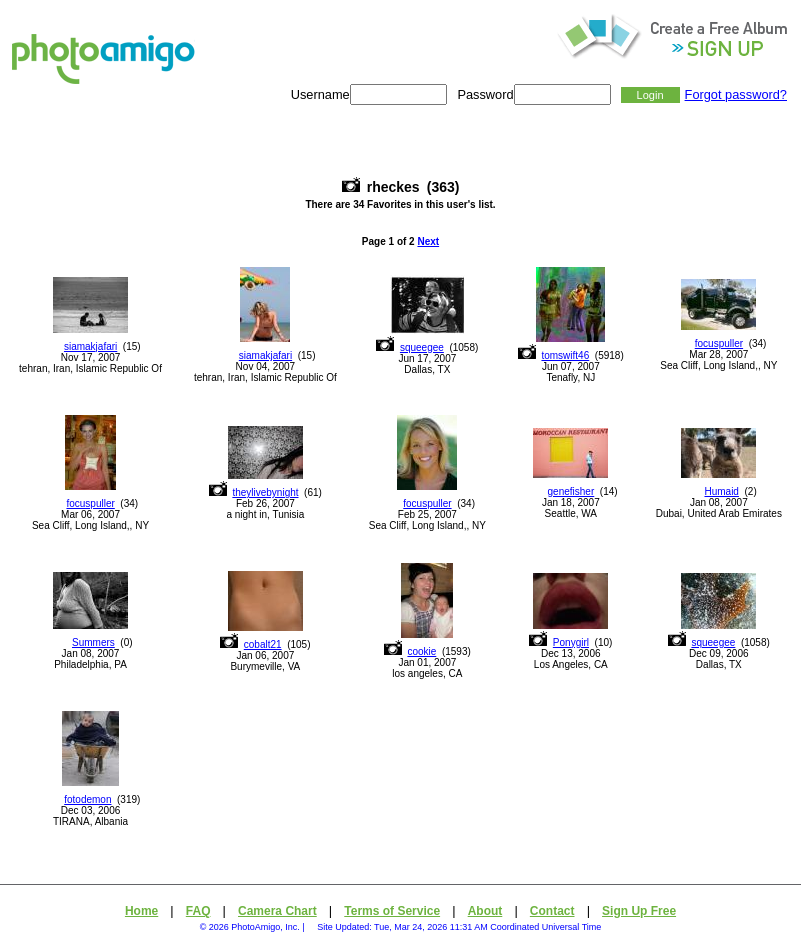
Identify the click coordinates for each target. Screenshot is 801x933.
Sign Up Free (639, 911)
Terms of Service (392, 911)
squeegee (422, 347)
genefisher (571, 491)
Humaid (721, 491)
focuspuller (719, 343)
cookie (421, 651)
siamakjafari (90, 346)
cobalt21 (263, 644)
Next (428, 241)
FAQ (198, 911)
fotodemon (87, 799)
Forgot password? (736, 94)
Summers (93, 642)
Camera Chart (277, 911)
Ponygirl (571, 642)
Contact (552, 911)
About (485, 911)
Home (141, 911)
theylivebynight (265, 492)
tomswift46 (565, 355)
